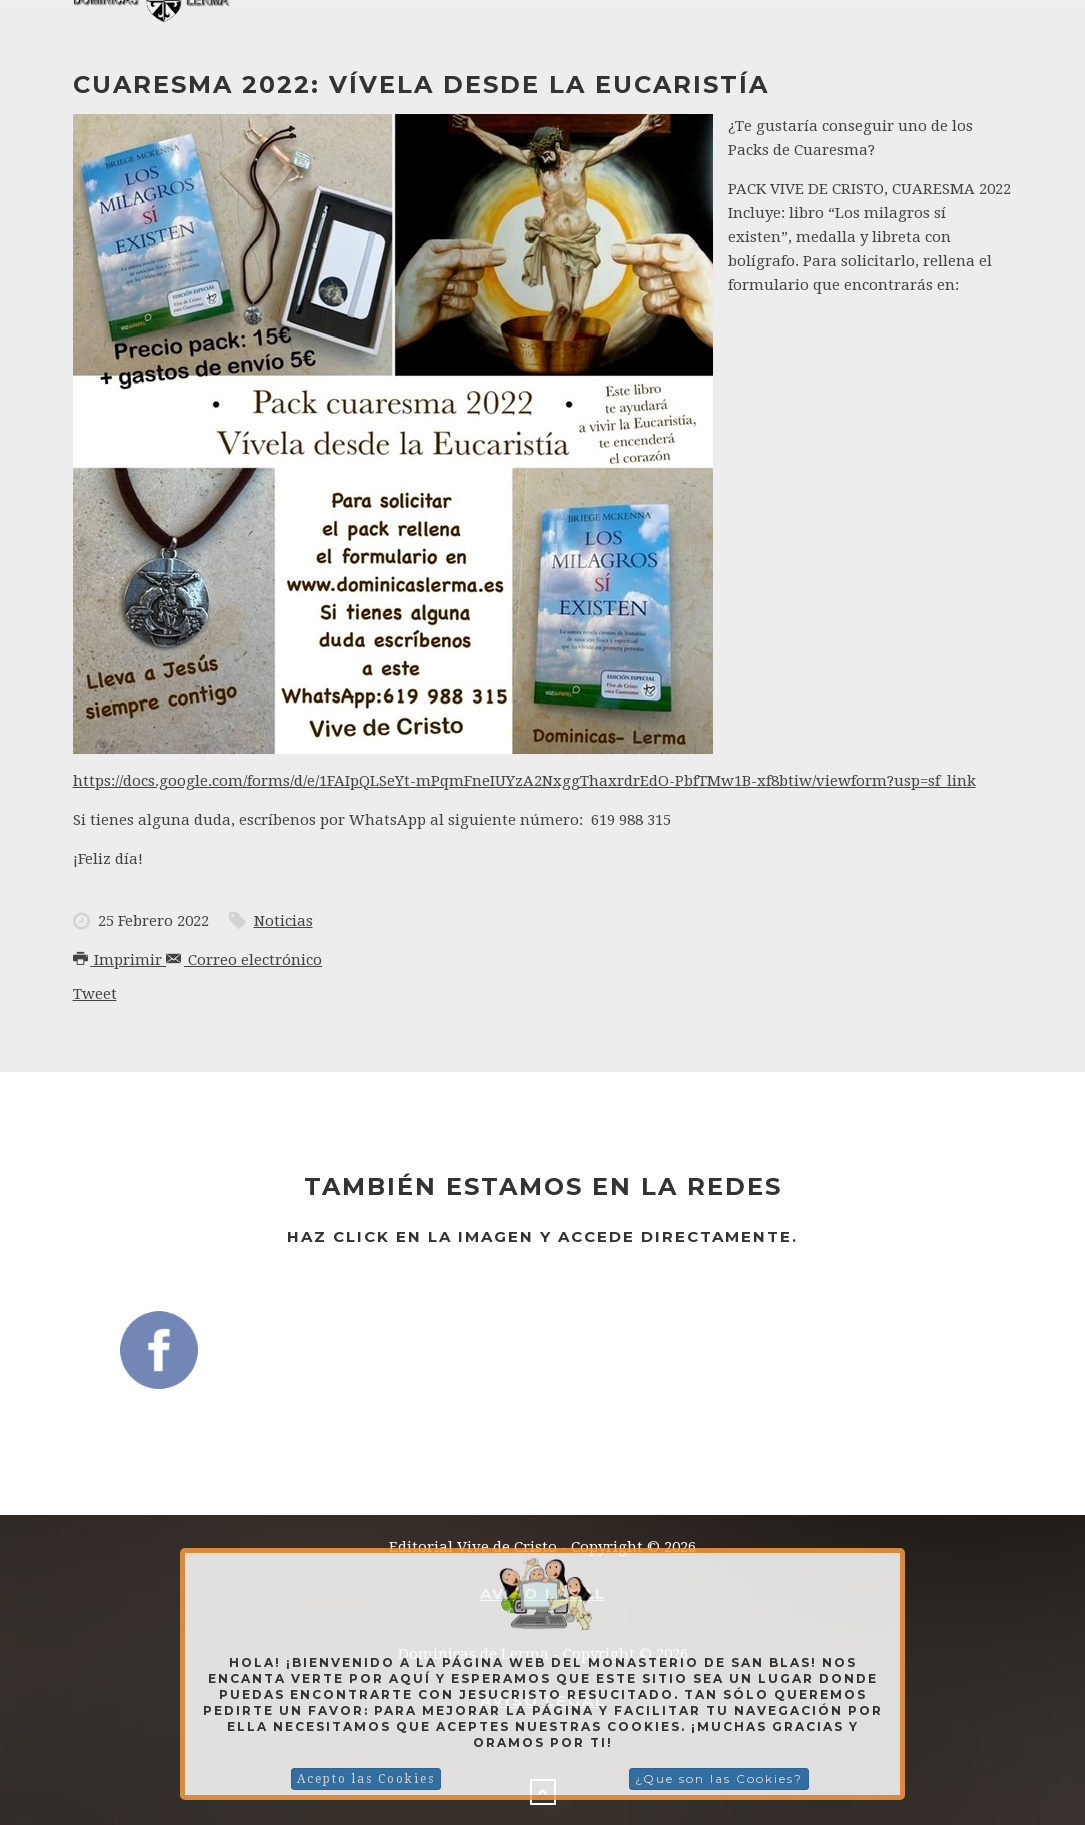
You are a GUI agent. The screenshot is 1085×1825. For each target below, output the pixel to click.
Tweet (95, 994)
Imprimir (120, 960)
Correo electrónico (244, 960)
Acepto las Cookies (366, 1779)
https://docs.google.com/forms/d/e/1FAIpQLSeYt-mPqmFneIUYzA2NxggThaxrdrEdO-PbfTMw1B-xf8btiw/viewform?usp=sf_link (524, 781)
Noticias (283, 921)
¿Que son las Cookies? (719, 1778)
